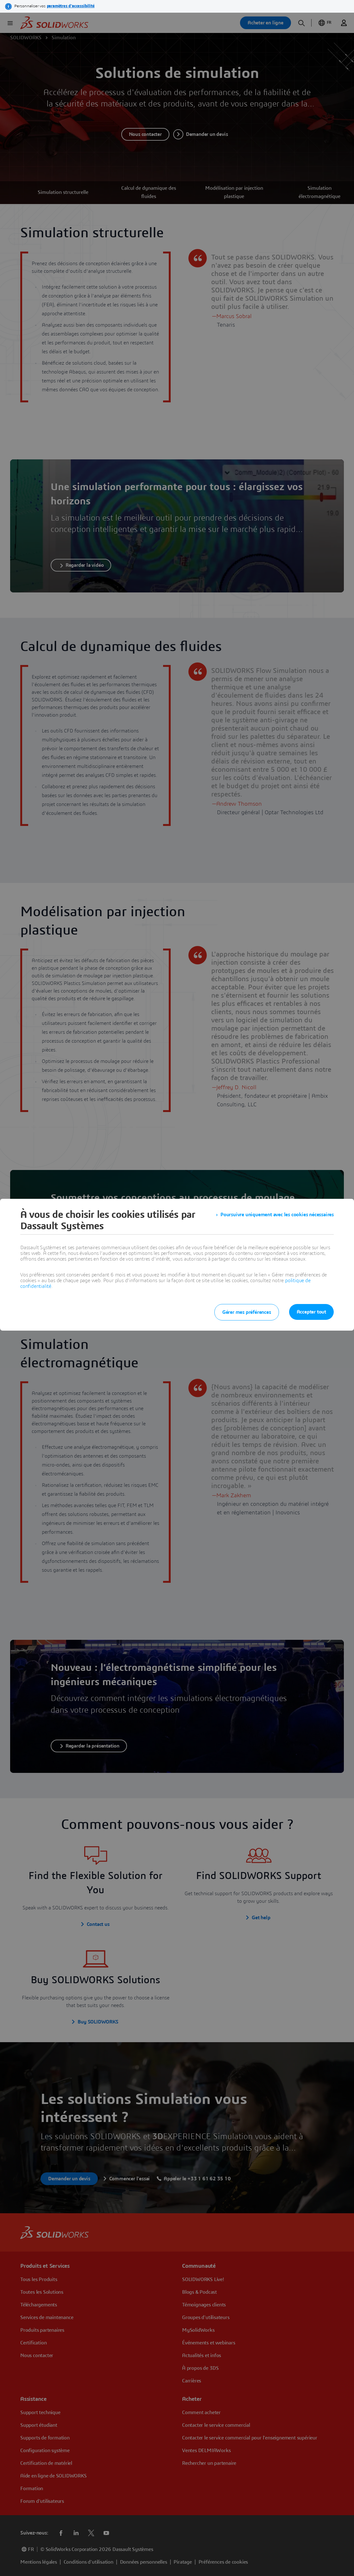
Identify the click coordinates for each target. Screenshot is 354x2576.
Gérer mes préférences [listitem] (246, 1312)
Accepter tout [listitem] (311, 1311)
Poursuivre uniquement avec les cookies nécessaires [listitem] (277, 1214)
